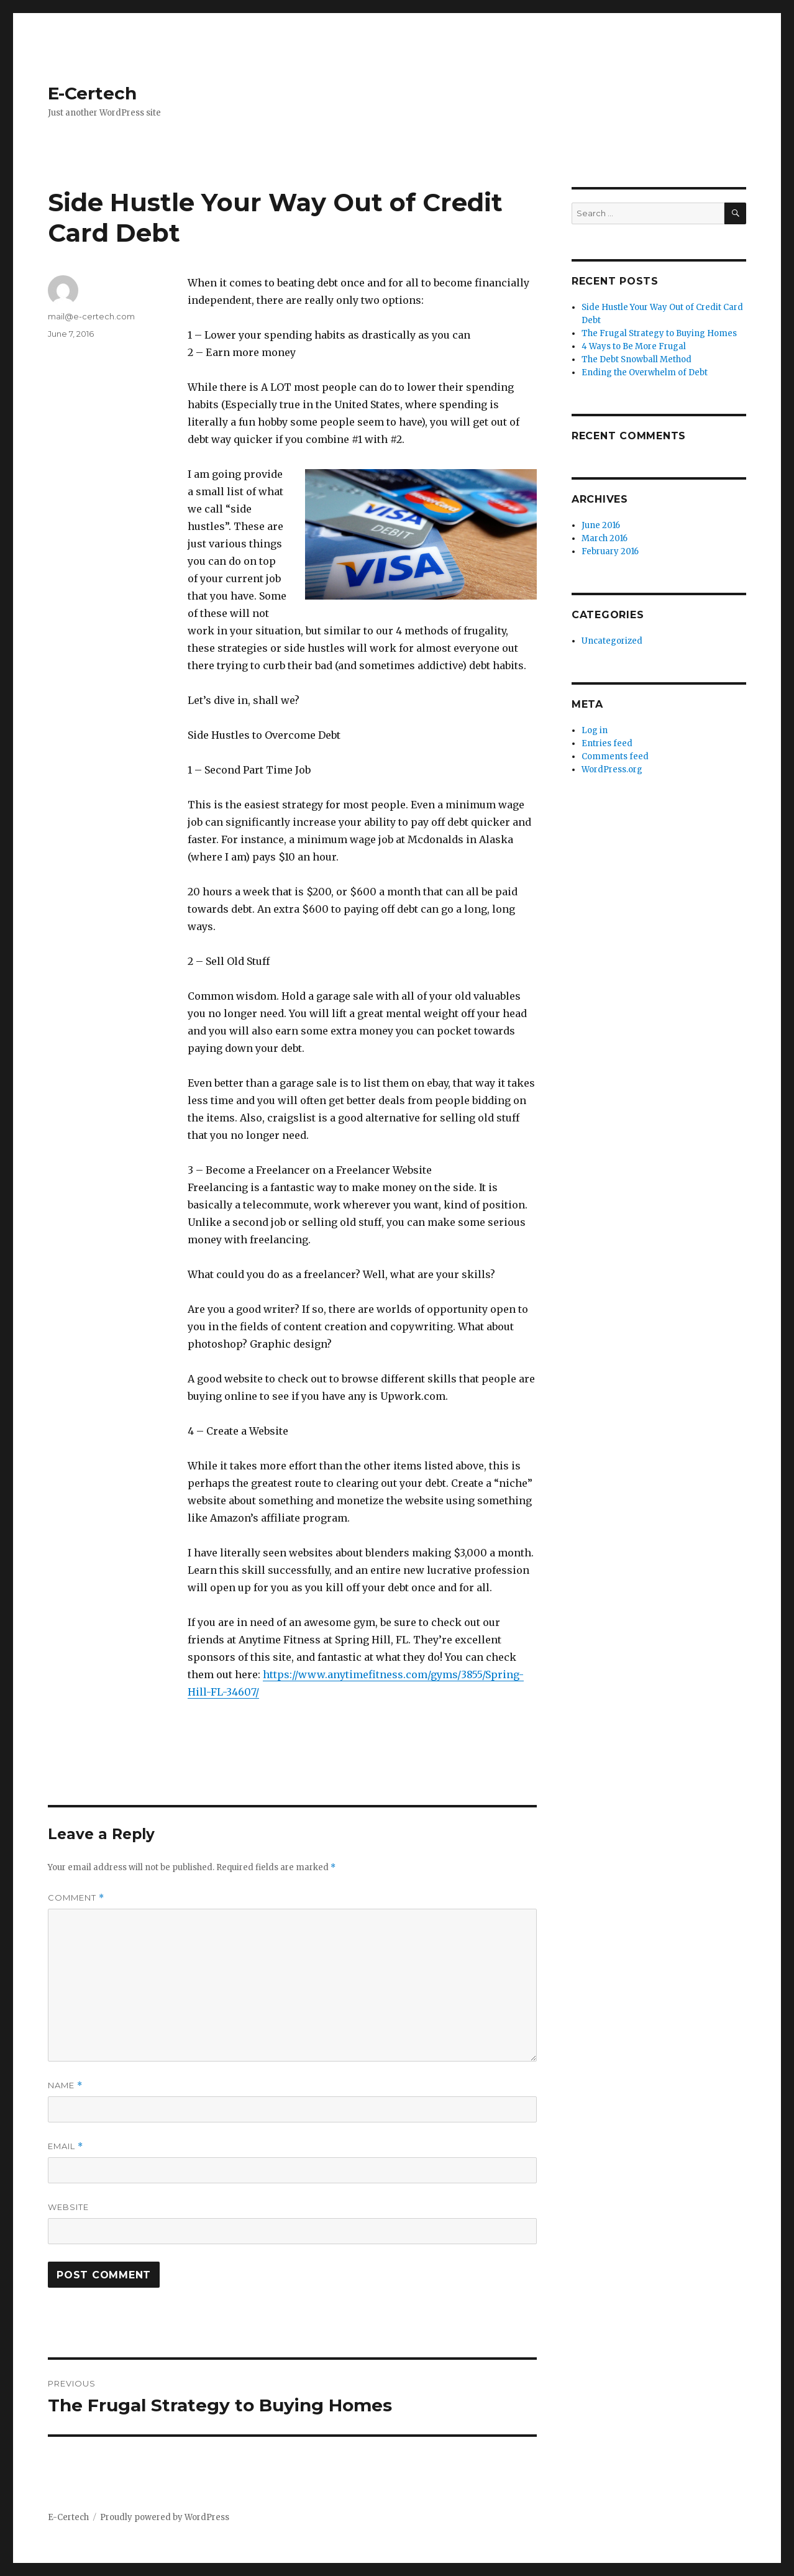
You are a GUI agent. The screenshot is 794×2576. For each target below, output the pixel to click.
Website (68, 2207)
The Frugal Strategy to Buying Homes (659, 333)
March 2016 (604, 538)
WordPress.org (612, 769)
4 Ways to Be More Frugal (634, 346)
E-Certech (92, 93)
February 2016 (610, 551)
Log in (595, 730)
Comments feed (615, 756)
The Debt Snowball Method (636, 359)
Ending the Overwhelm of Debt (645, 372)
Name (65, 2085)
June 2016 (601, 525)
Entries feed (607, 743)
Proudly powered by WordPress (164, 2517)
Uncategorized (612, 641)
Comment (76, 1898)
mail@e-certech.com (91, 316)
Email (65, 2146)
